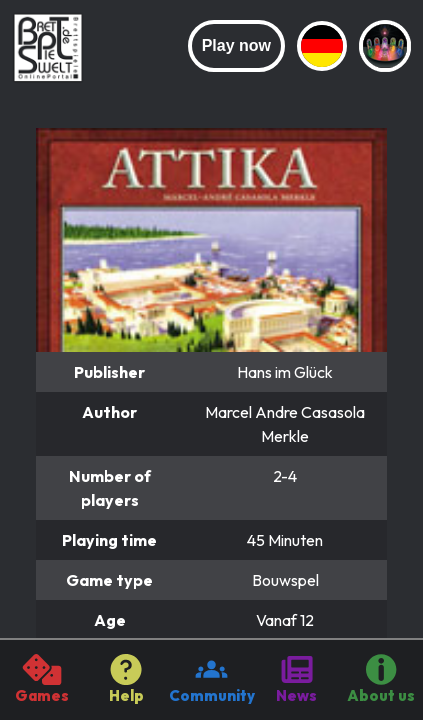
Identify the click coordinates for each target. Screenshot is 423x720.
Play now (236, 45)
